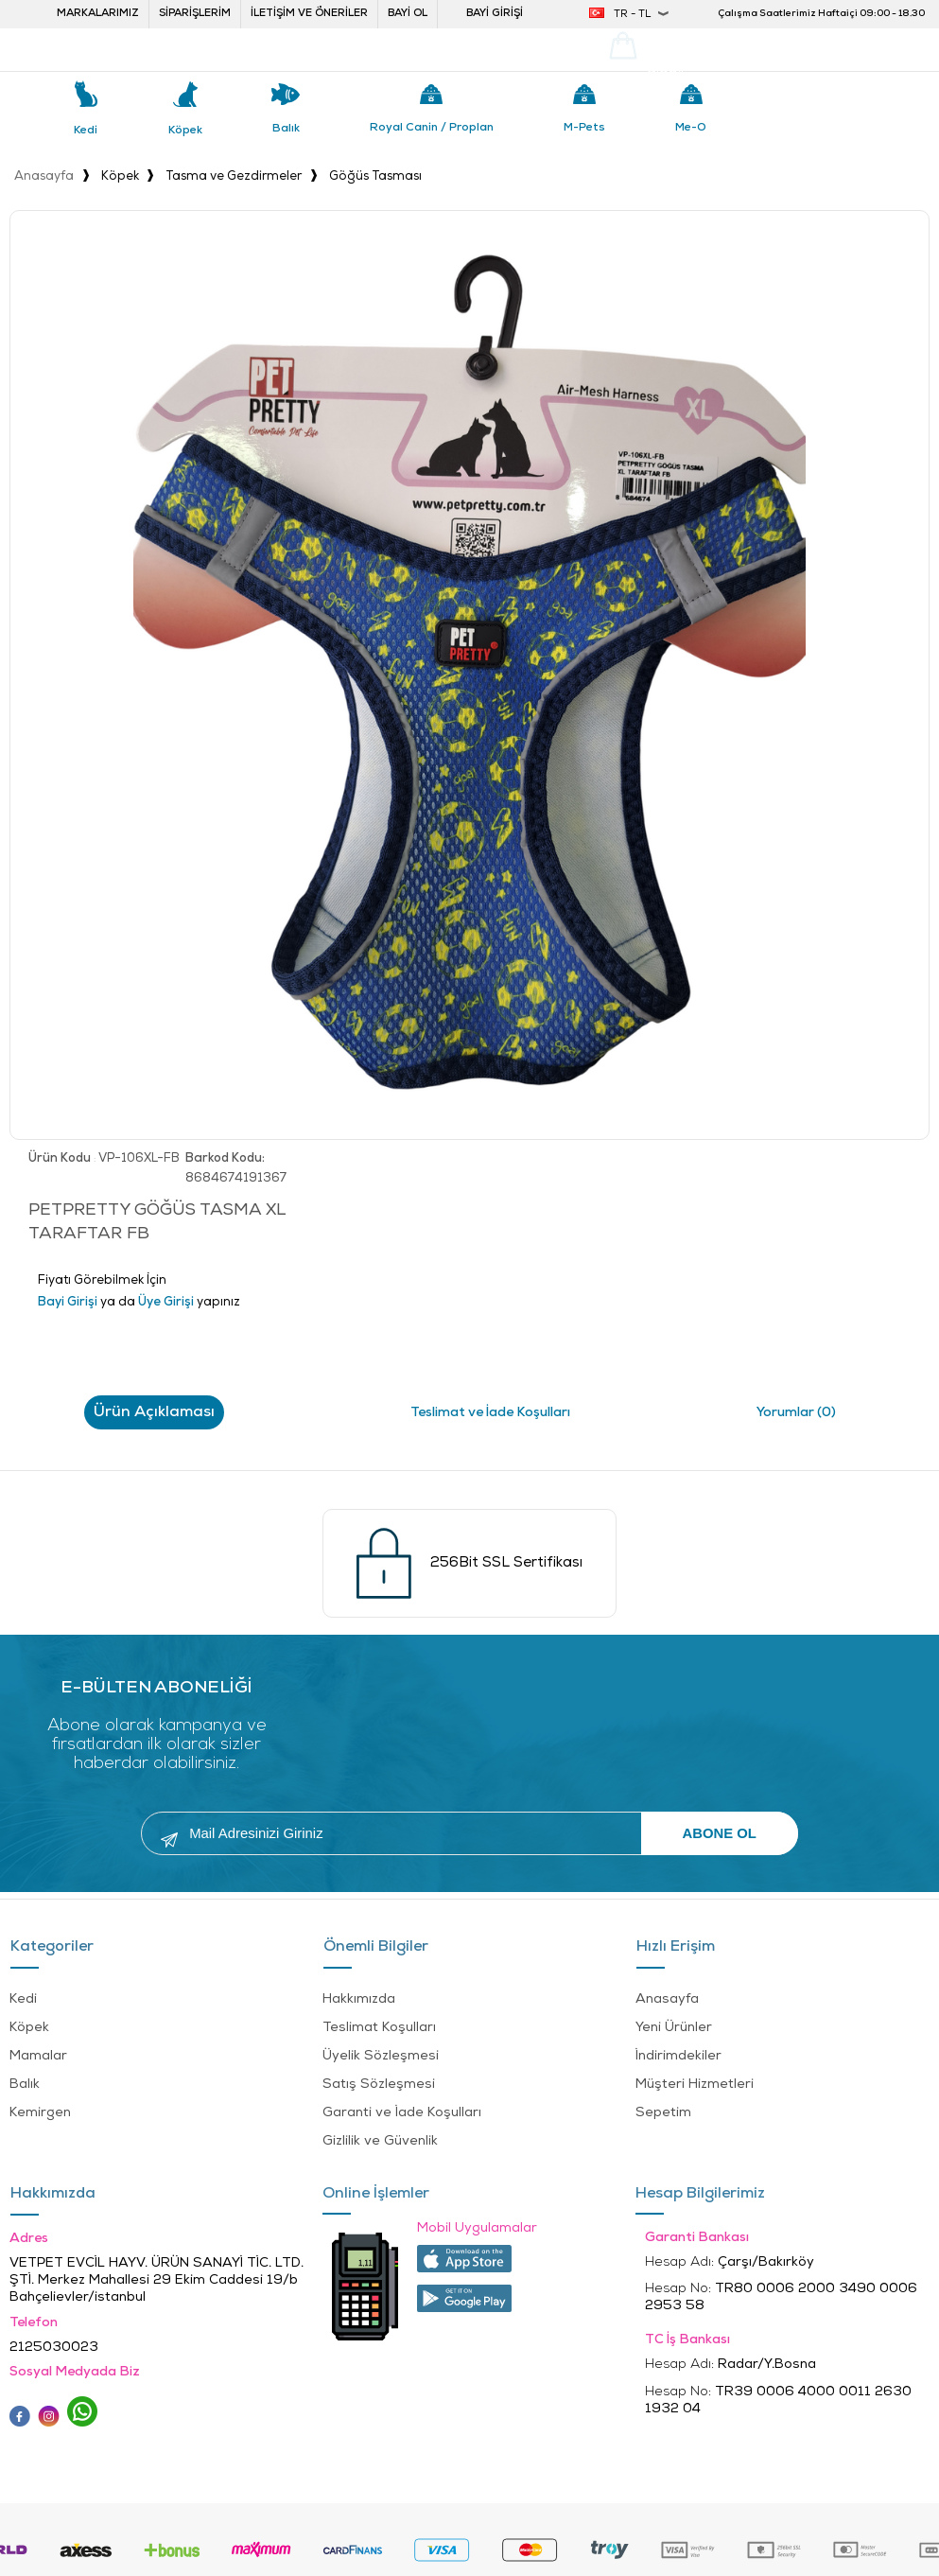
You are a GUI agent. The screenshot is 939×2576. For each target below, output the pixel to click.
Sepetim (663, 2111)
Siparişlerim (195, 14)
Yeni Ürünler (673, 2026)
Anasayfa (667, 1997)
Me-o (690, 127)
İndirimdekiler (678, 2054)
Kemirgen (40, 2111)
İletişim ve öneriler (309, 14)
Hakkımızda (358, 1997)
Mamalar (38, 2054)
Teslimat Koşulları (379, 2026)
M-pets (584, 127)
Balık (286, 128)
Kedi (85, 130)
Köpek (185, 130)
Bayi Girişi (494, 14)
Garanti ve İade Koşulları (401, 2111)
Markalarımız (98, 14)
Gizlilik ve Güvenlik (380, 2139)
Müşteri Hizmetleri (694, 2083)
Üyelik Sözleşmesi (380, 2054)
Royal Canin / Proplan (432, 127)
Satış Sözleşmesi (378, 2083)
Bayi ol (407, 14)
